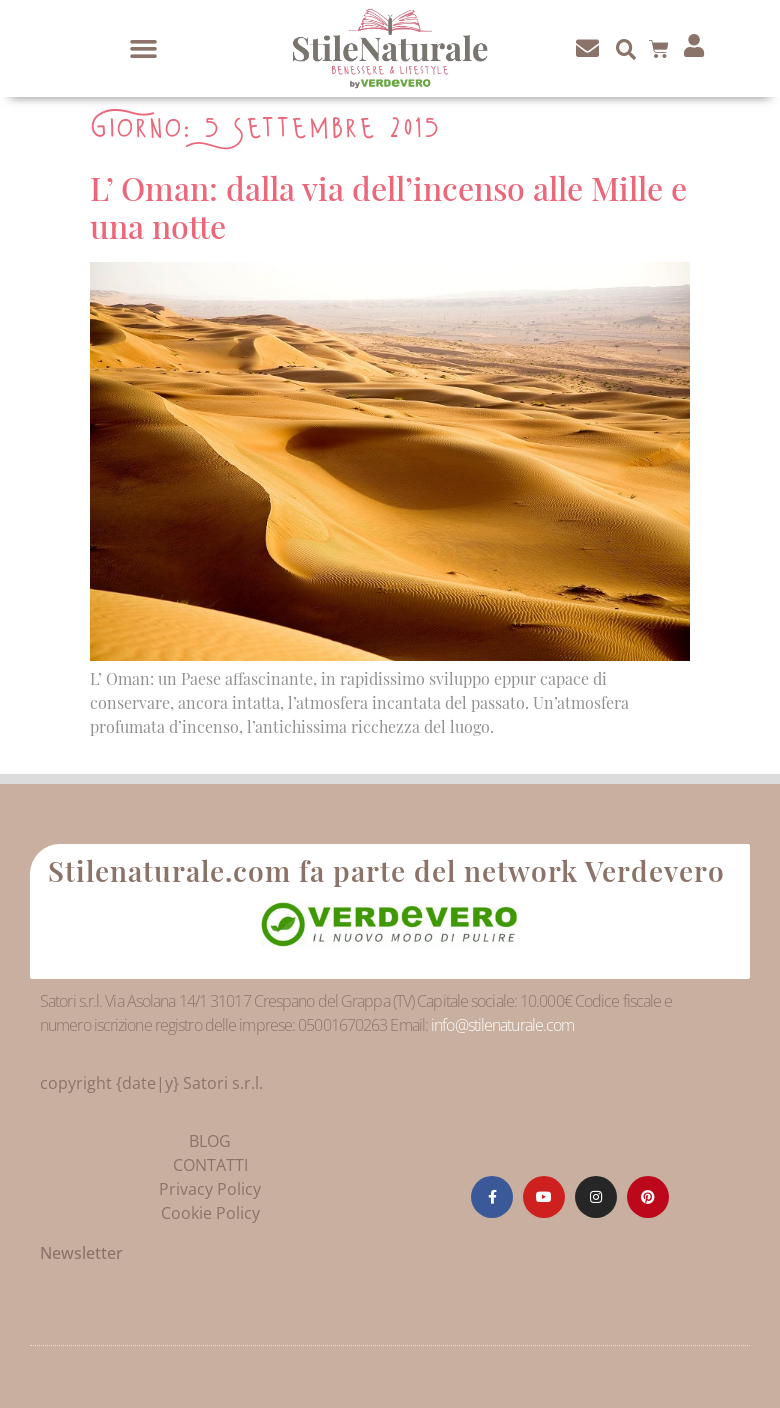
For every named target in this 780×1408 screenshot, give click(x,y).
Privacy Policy (210, 1189)
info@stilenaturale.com (502, 1025)
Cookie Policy (210, 1213)
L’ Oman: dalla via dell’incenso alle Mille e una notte (388, 206)
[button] (144, 49)
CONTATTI (210, 1165)
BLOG (210, 1141)
